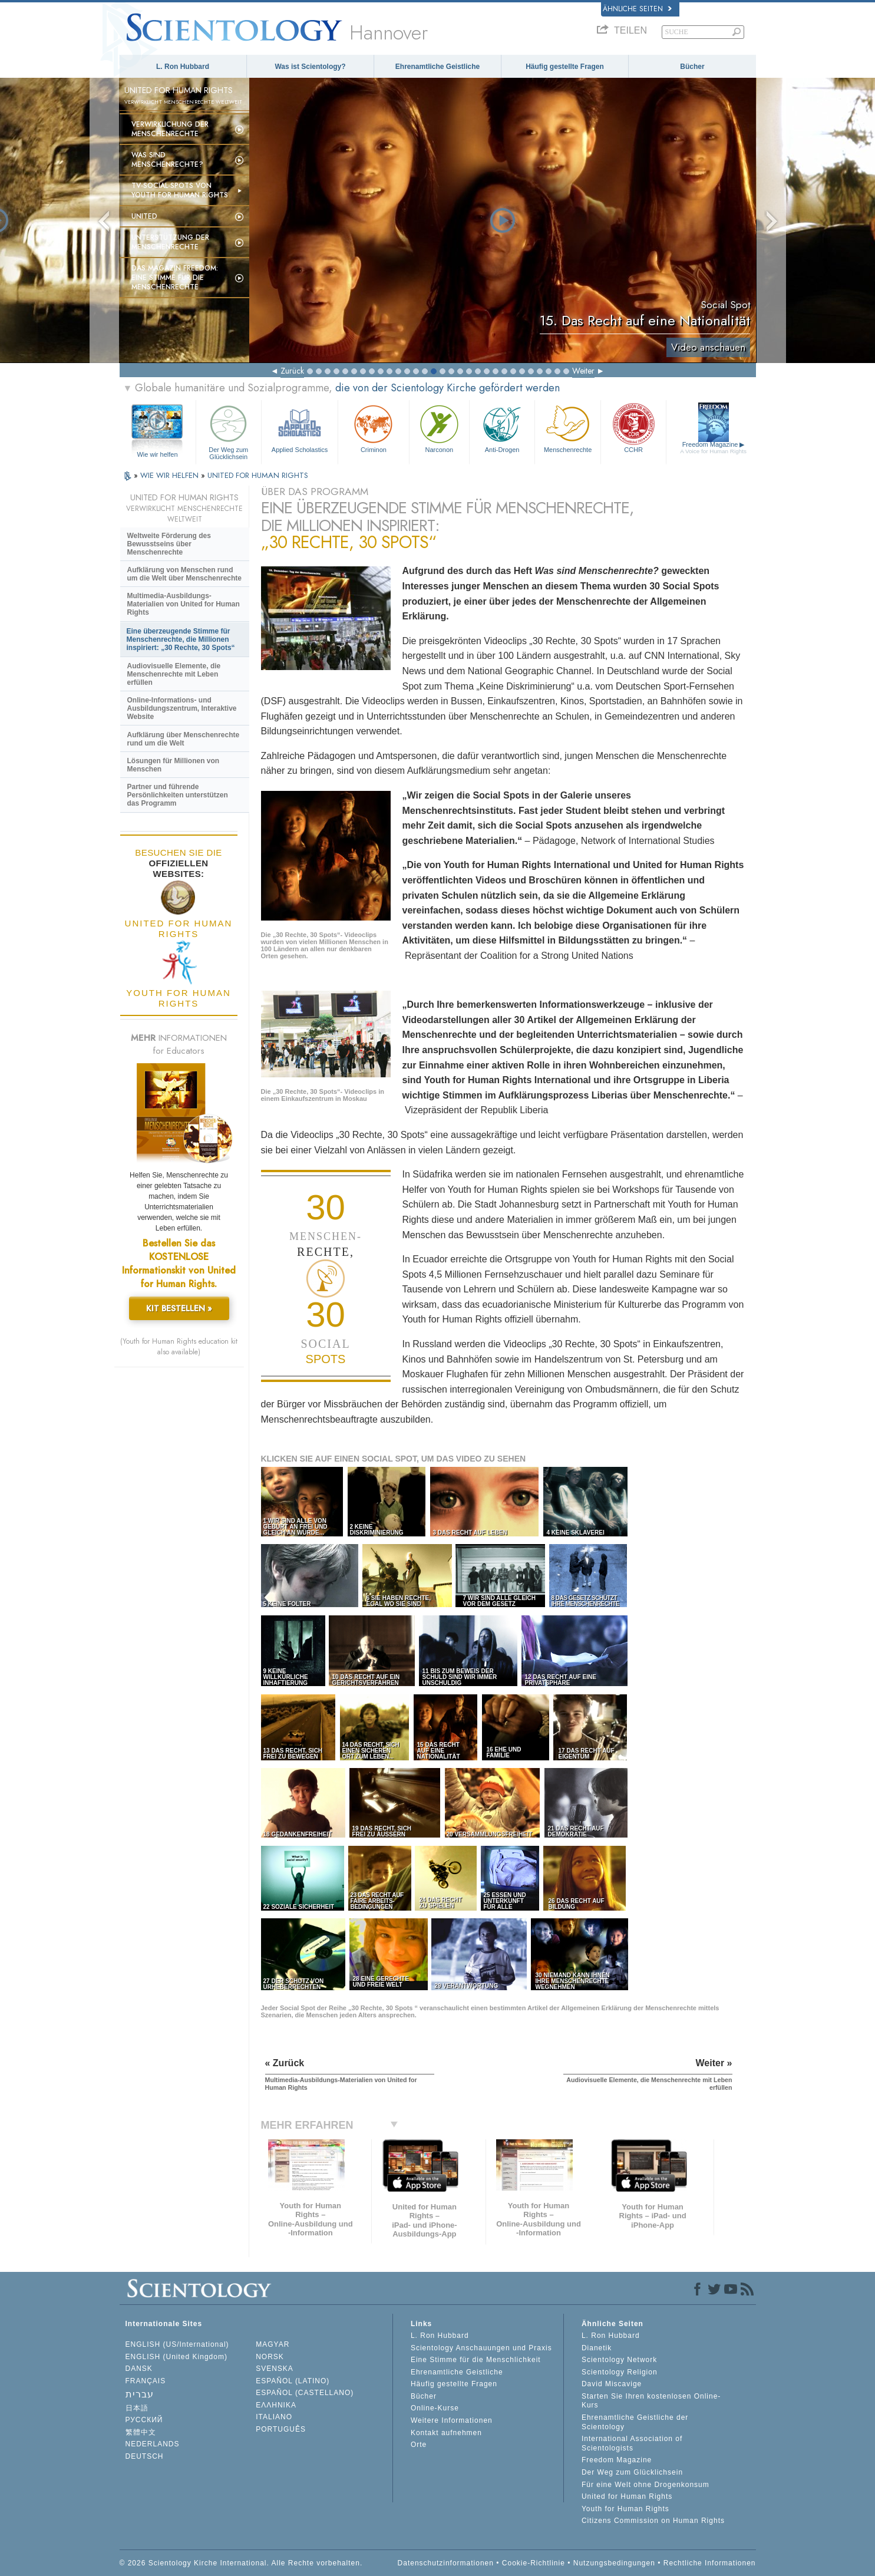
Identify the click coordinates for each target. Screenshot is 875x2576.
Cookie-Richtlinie (533, 2563)
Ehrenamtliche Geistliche (437, 66)
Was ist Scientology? (310, 66)
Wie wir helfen (157, 454)
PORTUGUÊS (281, 2429)
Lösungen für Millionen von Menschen (173, 765)
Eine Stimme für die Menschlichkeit (476, 2360)
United (144, 216)
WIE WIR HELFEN (170, 475)
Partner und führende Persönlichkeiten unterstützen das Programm (177, 795)
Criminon (373, 427)
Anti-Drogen (502, 427)
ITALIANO (274, 2417)
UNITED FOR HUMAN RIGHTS (257, 475)
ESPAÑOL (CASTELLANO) (305, 2393)
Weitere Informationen (452, 2420)
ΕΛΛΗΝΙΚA (276, 2405)
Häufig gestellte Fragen (565, 66)
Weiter (583, 371)
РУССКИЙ (144, 2420)
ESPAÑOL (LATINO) (292, 2381)
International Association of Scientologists (632, 2443)
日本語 (137, 2408)
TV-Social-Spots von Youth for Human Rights (179, 190)
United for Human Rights (627, 2496)
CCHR (633, 427)
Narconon (439, 427)
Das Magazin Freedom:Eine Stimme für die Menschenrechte (174, 277)
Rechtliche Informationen (709, 2563)
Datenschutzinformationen (446, 2563)
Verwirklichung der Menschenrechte (170, 129)
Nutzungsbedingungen (614, 2563)
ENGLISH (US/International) (177, 2344)
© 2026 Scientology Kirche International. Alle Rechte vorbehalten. (241, 2563)
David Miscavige (612, 2384)
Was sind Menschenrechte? (167, 160)
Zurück (292, 371)
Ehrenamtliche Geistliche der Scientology (635, 2422)
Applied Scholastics (300, 427)
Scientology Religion (620, 2372)
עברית (140, 2394)
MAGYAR (272, 2344)
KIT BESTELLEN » (179, 1308)
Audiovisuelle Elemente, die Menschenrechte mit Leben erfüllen (174, 674)
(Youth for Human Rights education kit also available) (178, 1346)
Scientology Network (619, 2360)
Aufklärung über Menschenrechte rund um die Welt (183, 739)
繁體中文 (141, 2432)
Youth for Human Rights (625, 2509)
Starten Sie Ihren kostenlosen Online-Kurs (651, 2401)
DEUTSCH (145, 2456)
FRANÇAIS (146, 2381)
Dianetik (597, 2348)
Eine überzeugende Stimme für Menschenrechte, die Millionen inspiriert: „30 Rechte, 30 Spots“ (181, 639)
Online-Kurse (435, 2408)
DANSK (139, 2368)
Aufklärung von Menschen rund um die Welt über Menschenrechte (184, 574)
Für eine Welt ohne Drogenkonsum (645, 2485)
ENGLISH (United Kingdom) (176, 2357)
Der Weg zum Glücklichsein (228, 430)
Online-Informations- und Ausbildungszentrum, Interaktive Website (182, 708)
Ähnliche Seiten (637, 9)
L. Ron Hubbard (182, 66)
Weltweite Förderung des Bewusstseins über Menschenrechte (169, 544)
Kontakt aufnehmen (446, 2433)
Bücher (692, 66)
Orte (419, 2444)
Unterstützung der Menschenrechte (170, 242)
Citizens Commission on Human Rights (653, 2520)
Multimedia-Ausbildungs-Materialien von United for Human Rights (183, 604)
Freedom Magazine (713, 447)
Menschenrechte (567, 427)
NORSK (270, 2357)
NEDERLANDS (153, 2444)
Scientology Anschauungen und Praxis (481, 2348)
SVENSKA (274, 2368)
